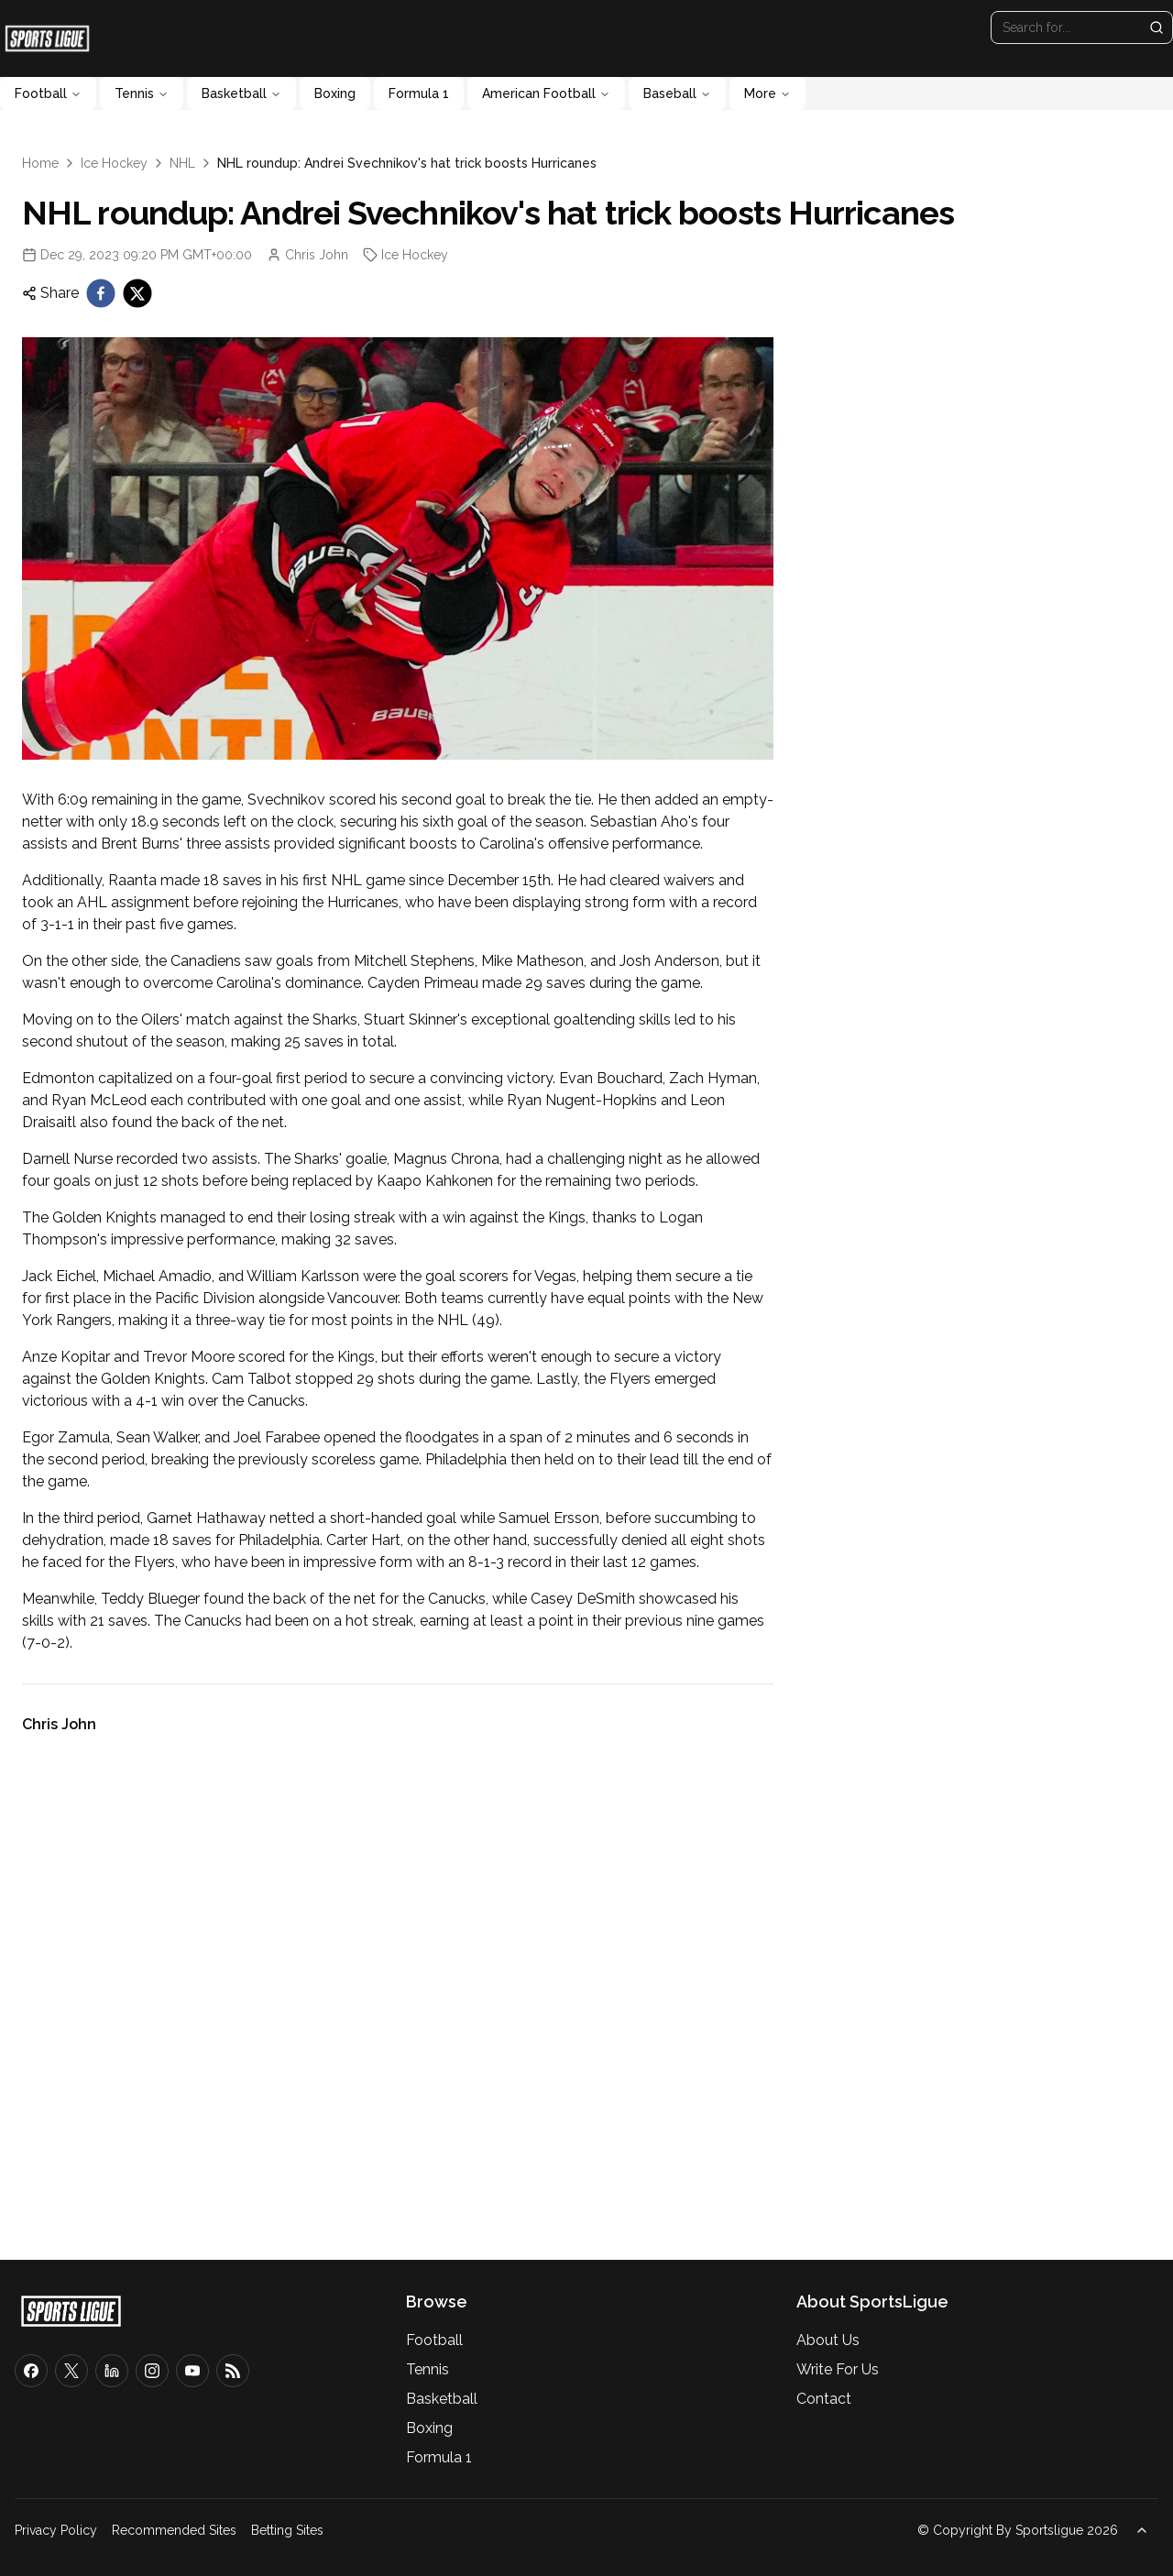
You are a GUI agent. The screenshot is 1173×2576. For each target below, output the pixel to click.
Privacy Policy (56, 2530)
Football (48, 93)
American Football (546, 93)
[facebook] (100, 293)
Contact (823, 2398)
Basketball (241, 93)
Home (40, 163)
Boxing (335, 93)
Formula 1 (419, 93)
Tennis (142, 93)
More (767, 93)
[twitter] (137, 293)
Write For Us (837, 2369)
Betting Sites (287, 2530)
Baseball (677, 93)
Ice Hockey (114, 163)
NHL (182, 163)
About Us (828, 2340)
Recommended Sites (174, 2530)
